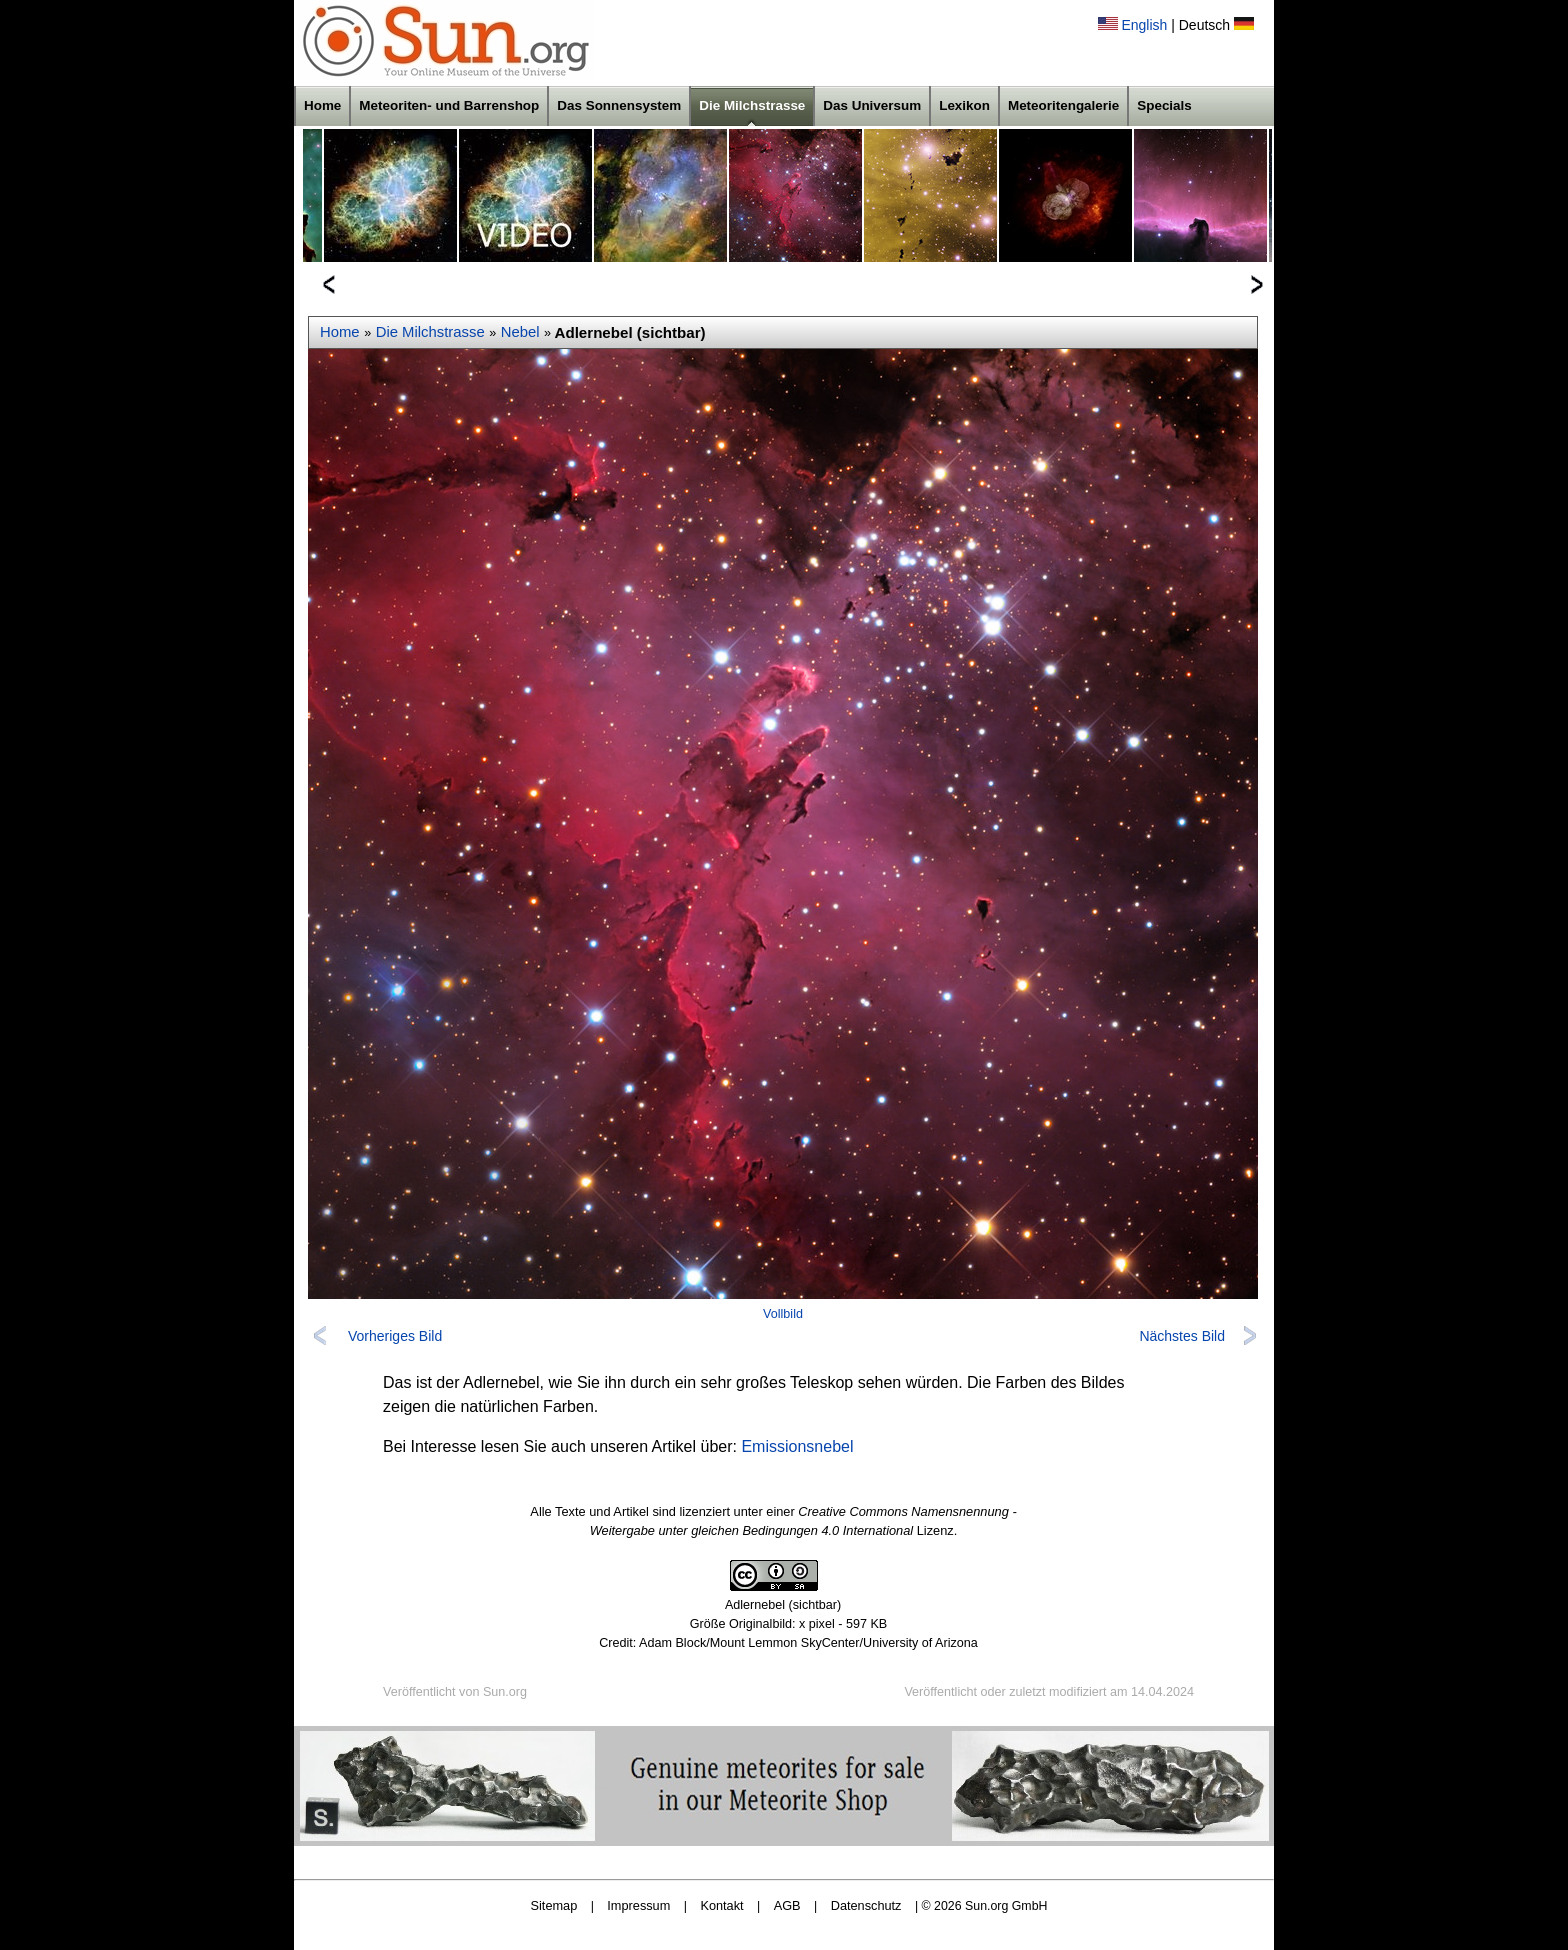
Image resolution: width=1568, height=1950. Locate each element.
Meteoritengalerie (1063, 105)
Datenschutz (866, 1905)
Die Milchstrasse (752, 105)
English (1144, 25)
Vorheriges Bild (395, 1336)
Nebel (520, 332)
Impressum (638, 1905)
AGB (787, 1905)
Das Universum (872, 105)
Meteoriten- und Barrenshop (449, 105)
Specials (1164, 105)
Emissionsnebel (797, 1446)
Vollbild (783, 1314)
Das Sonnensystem (619, 105)
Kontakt (721, 1905)
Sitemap (554, 1905)
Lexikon (964, 105)
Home (322, 105)
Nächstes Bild (1182, 1336)
